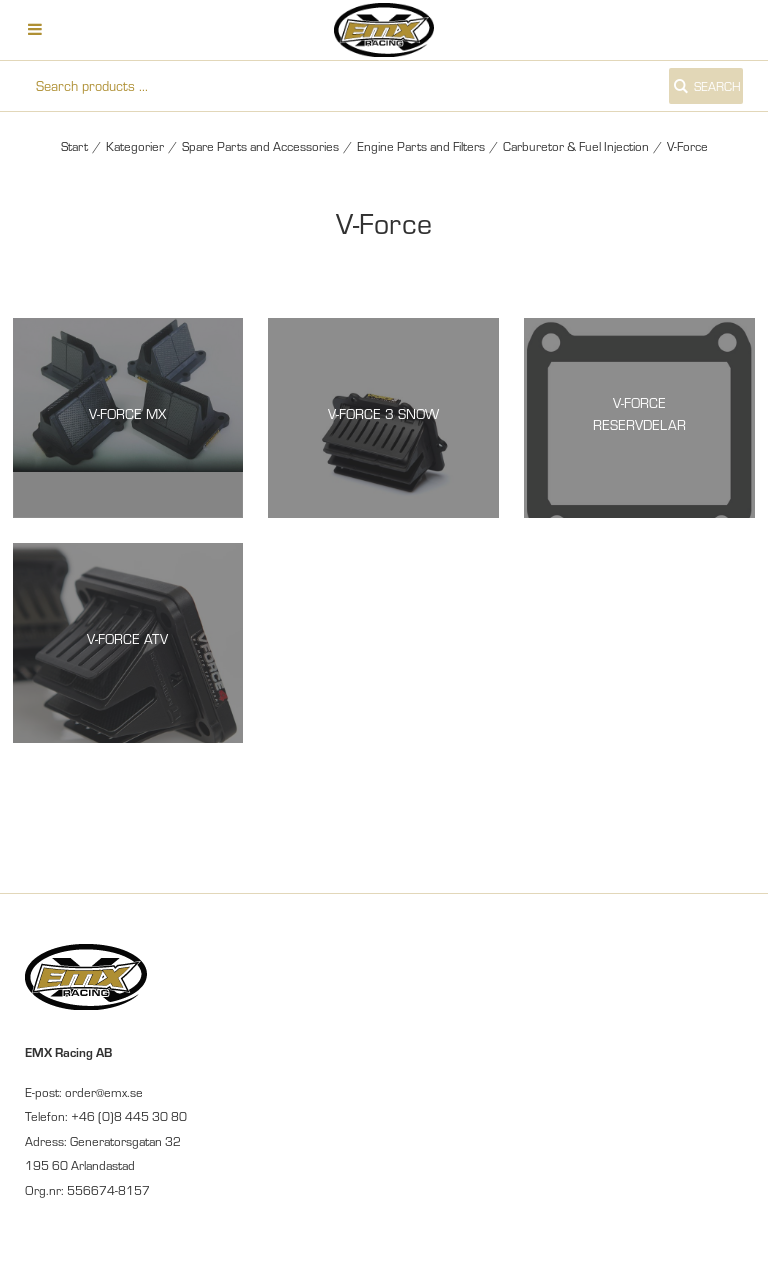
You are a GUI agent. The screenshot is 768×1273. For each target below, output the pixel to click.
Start (74, 146)
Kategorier (135, 146)
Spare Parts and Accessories (260, 146)
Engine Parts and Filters (421, 146)
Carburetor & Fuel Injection (576, 146)
